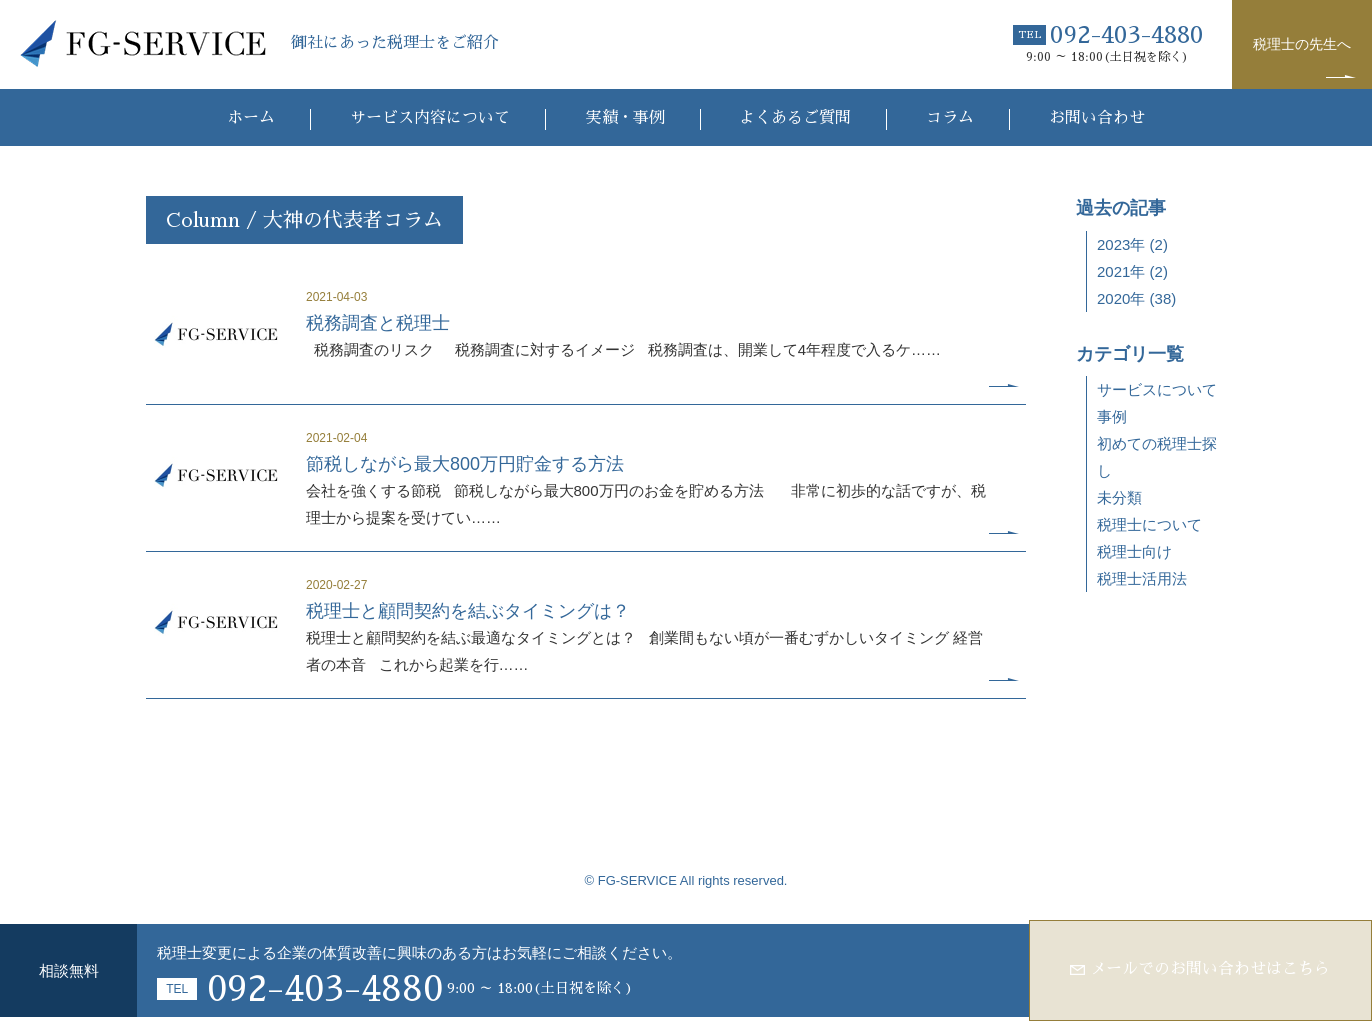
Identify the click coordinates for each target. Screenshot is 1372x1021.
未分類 (1119, 497)
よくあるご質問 (796, 118)
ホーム (250, 118)
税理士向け (1134, 551)
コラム (951, 118)
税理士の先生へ (1302, 44)
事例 (1112, 416)
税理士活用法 (1142, 578)
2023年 (1121, 244)
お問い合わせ (1098, 118)
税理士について (1149, 524)
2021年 (1121, 271)
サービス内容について (429, 118)
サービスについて (1157, 389)
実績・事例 (624, 118)
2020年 (1121, 298)
